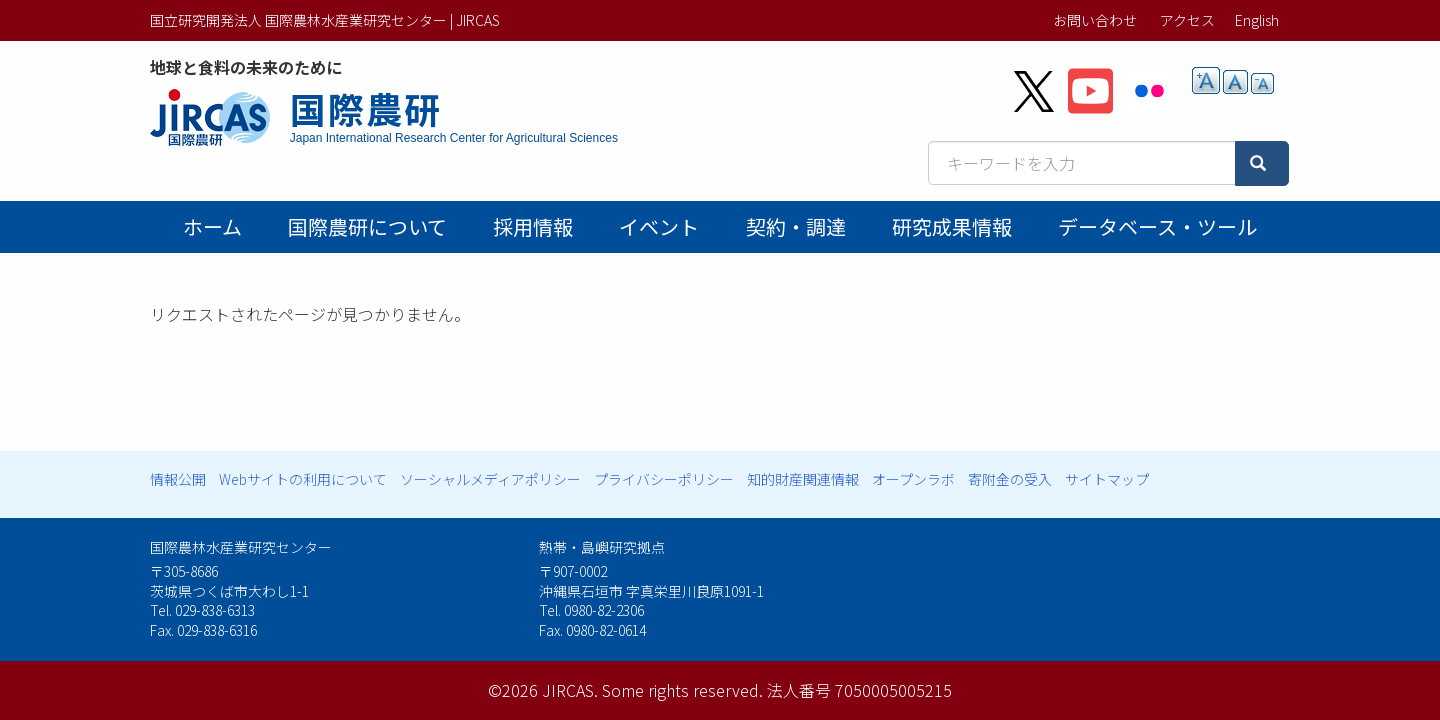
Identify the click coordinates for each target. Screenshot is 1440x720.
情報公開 (178, 479)
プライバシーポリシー (664, 479)
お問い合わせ (1095, 20)
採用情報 (533, 226)
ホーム (212, 226)
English (1257, 20)
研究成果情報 (952, 226)
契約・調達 (796, 226)
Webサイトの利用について (303, 479)
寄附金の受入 (1010, 479)
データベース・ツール (1157, 226)
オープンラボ (913, 479)
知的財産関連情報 (803, 479)
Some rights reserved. (682, 690)
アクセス (1187, 20)
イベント (659, 226)
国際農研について (367, 226)
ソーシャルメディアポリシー (490, 479)
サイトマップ (1107, 479)
